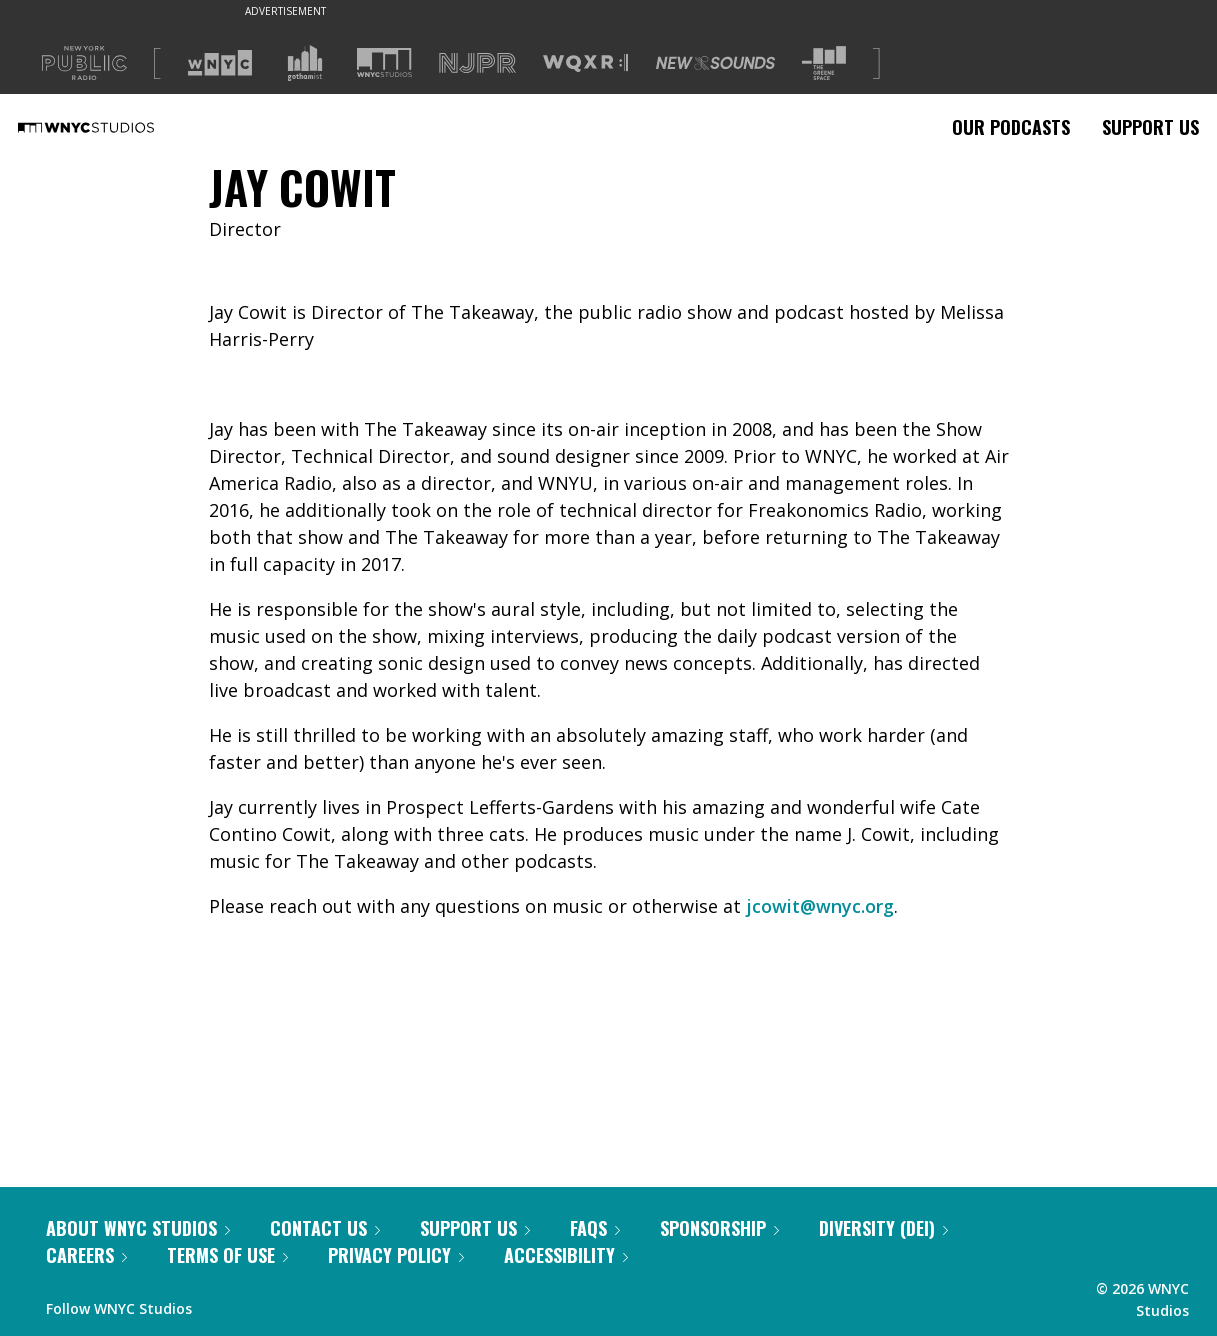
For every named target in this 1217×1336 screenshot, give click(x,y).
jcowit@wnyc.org (820, 906)
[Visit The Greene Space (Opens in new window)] (824, 63)
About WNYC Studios (138, 1228)
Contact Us (325, 1228)
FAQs (595, 1228)
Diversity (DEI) (883, 1228)
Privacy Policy (396, 1255)
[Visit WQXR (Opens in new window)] (585, 63)
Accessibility (566, 1255)
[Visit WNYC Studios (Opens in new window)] (384, 62)
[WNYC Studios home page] (111, 127)
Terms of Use (227, 1255)
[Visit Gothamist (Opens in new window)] (305, 63)
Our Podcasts (1011, 127)
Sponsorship (719, 1228)
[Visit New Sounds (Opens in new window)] (715, 63)
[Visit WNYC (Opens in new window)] (220, 63)
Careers (86, 1255)
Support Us (1150, 127)
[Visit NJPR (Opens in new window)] (477, 63)
